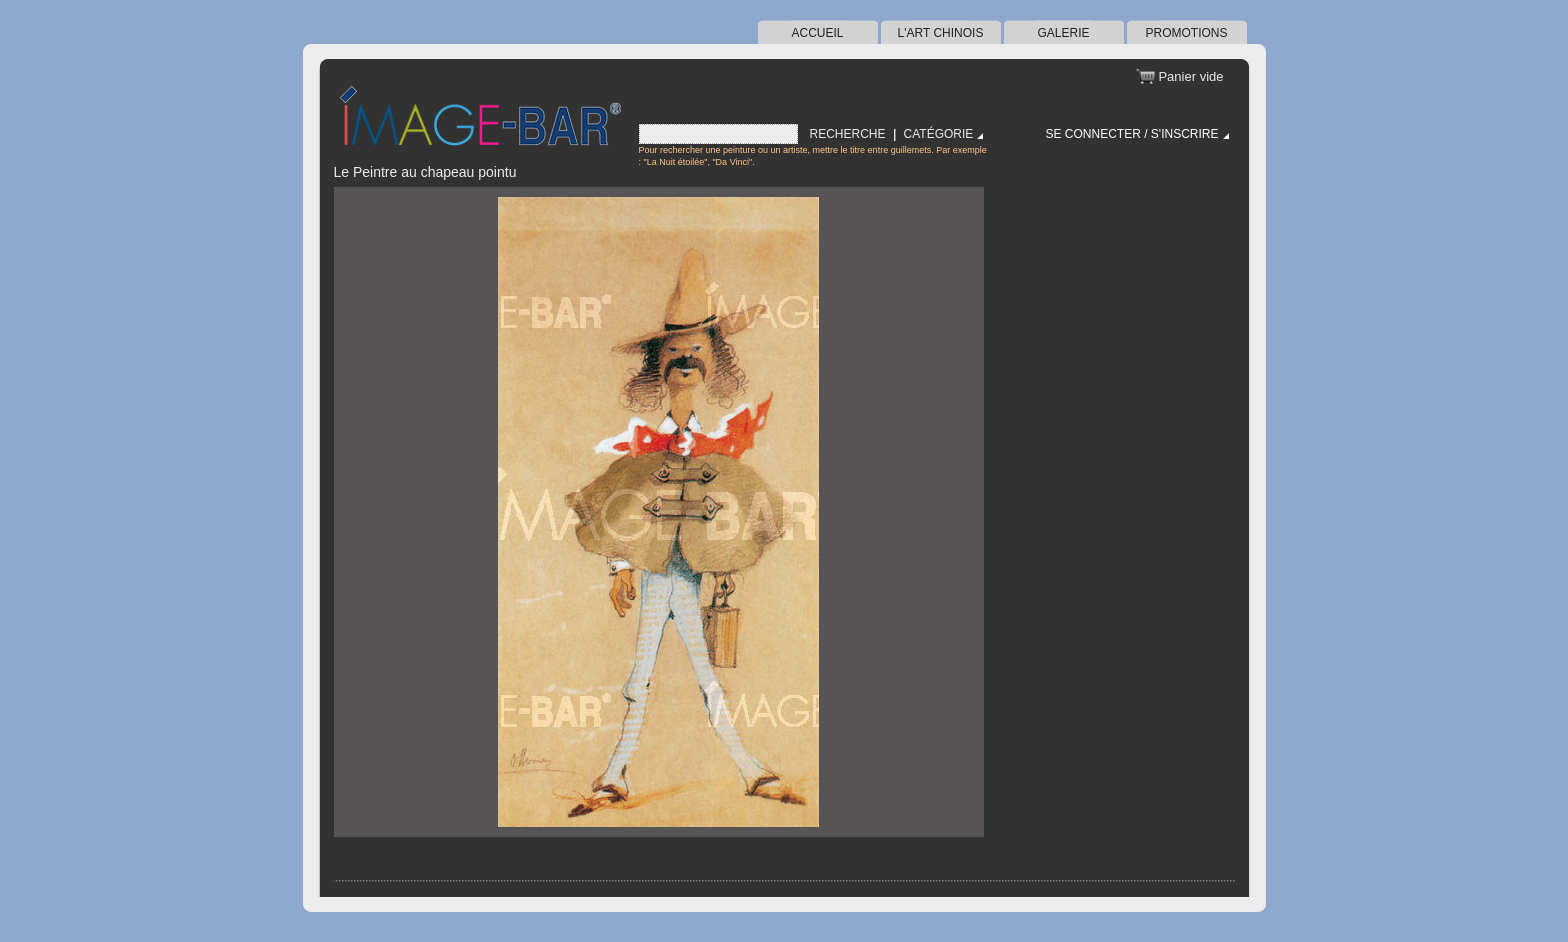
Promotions (1186, 33)
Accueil (817, 33)
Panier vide (1190, 76)
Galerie (1063, 33)
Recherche (848, 134)
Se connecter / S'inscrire (1132, 134)
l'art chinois (941, 33)
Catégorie (939, 134)
